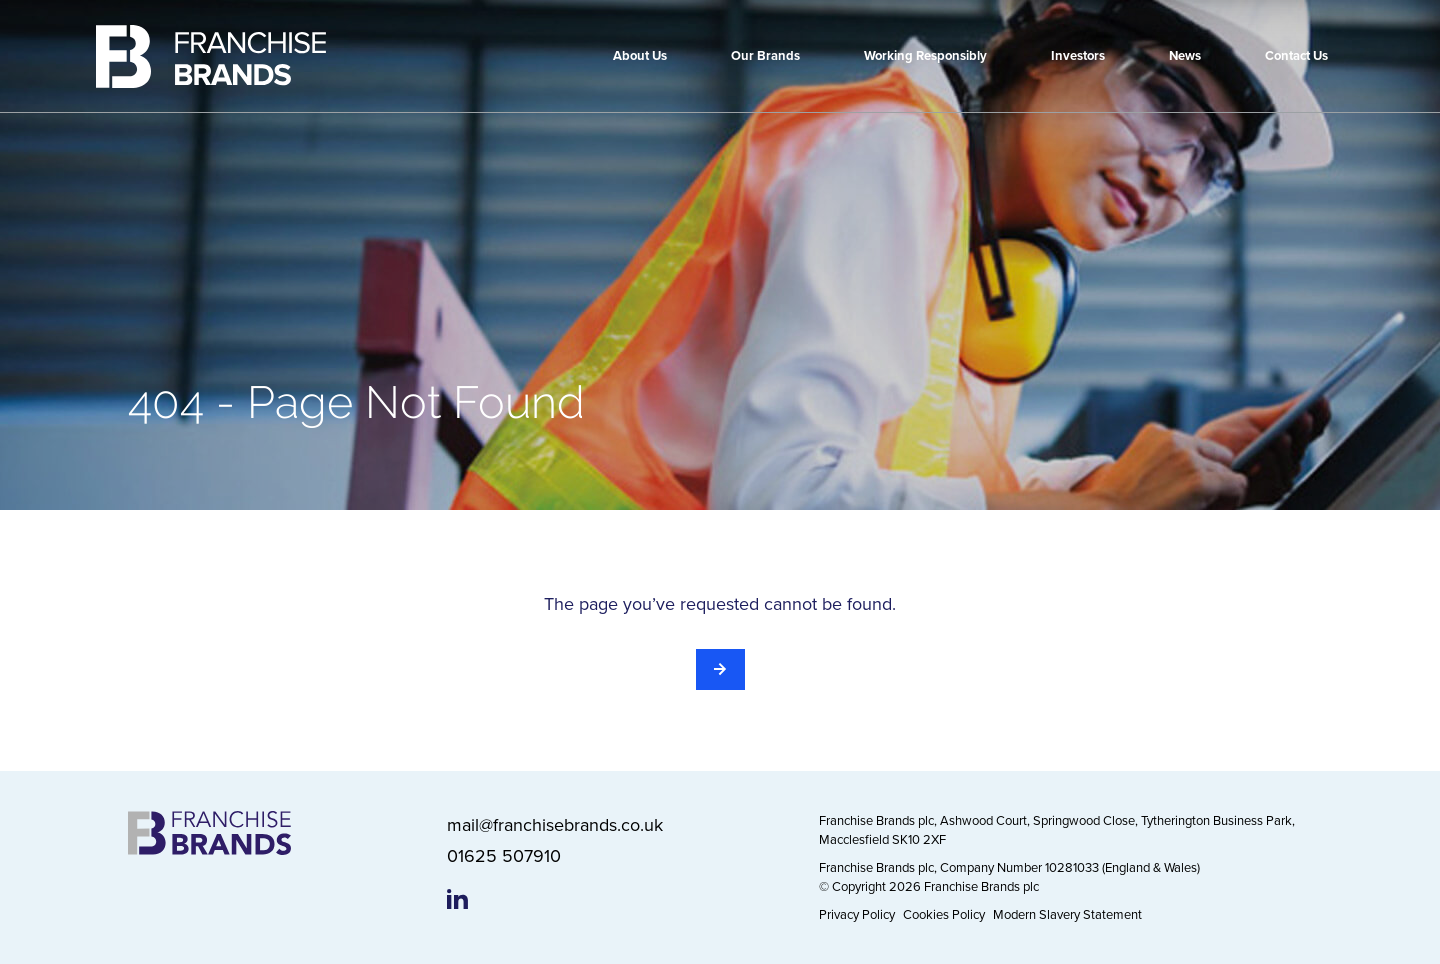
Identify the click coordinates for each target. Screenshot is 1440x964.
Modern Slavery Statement (1067, 914)
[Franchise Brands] (211, 56)
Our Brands (765, 55)
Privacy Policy (857, 914)
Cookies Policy (944, 914)
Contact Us (1296, 55)
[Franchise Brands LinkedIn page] (457, 899)
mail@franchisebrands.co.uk (555, 824)
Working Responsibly (925, 55)
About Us (640, 55)
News (1185, 55)
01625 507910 (504, 855)
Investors (1078, 55)
